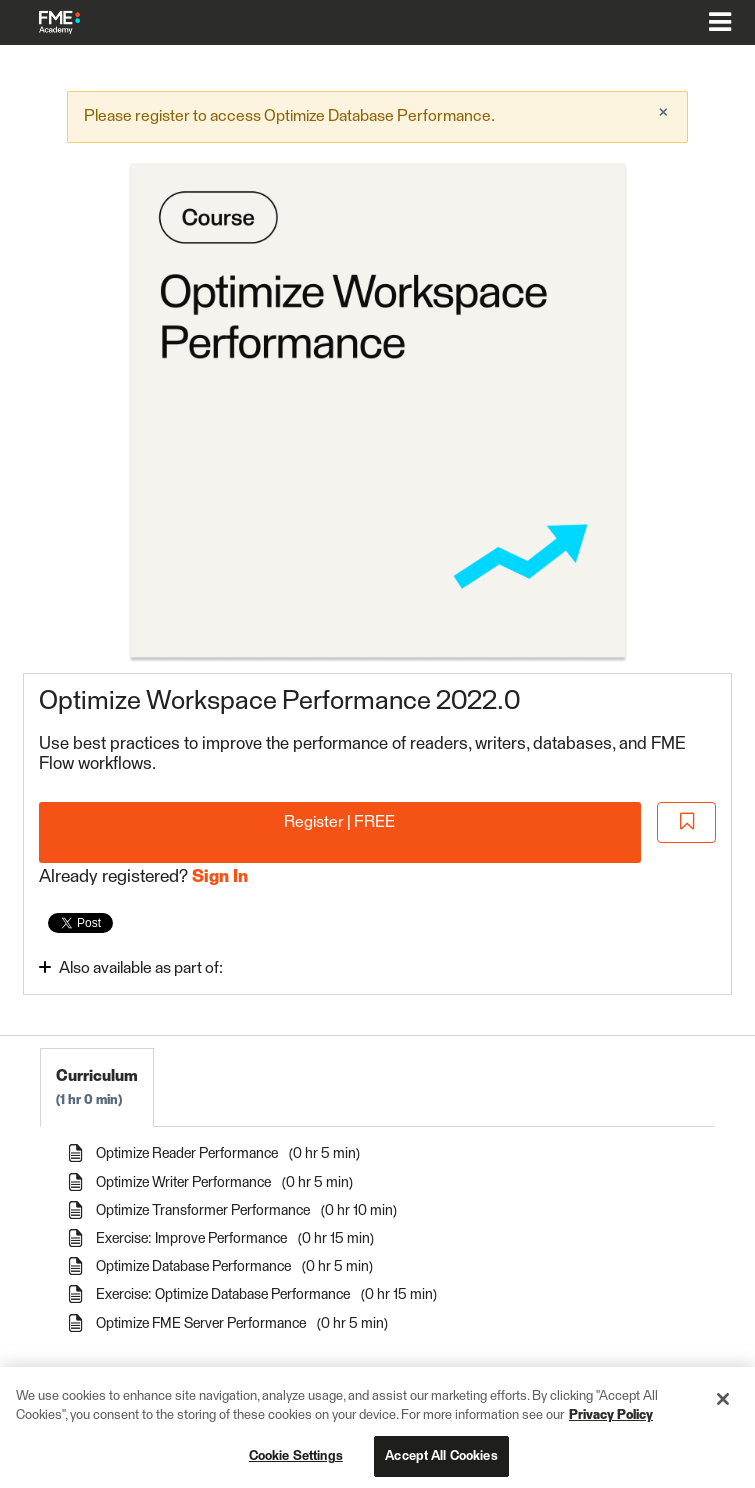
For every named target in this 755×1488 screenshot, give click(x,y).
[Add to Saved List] (687, 822)
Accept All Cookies (441, 1463)
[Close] (723, 1406)
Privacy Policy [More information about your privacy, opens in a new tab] (611, 1423)
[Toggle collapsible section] (184, 967)
